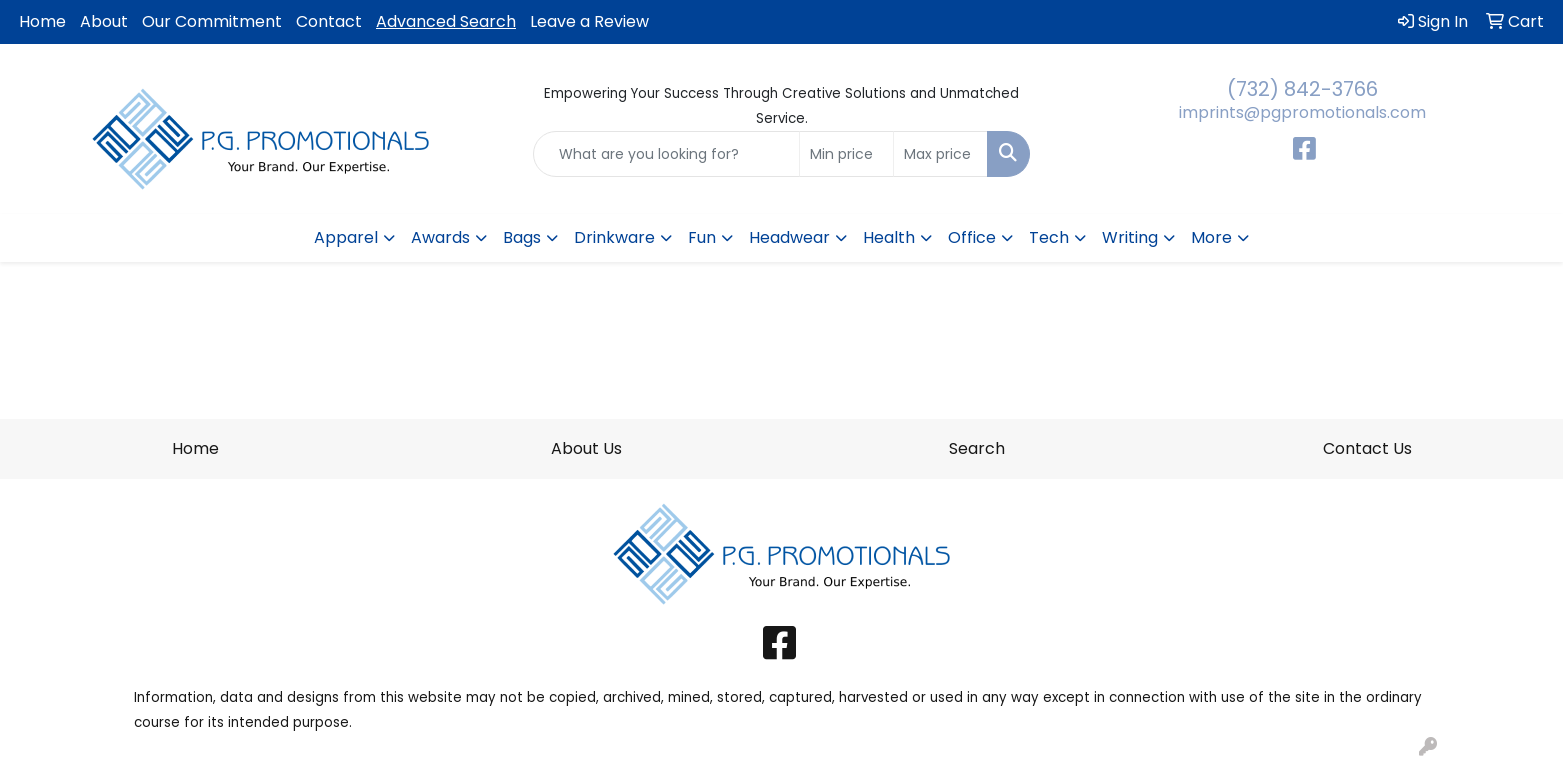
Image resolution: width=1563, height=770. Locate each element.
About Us (586, 448)
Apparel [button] (346, 237)
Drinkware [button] (614, 237)
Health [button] (889, 237)
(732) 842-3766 (1302, 89)
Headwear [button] (789, 237)
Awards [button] (440, 237)
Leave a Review (589, 21)
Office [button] (972, 237)
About (104, 21)
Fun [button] (702, 237)
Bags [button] (522, 237)
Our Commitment (212, 21)
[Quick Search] (666, 154)
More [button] (1211, 237)
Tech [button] (1049, 237)
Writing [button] (1130, 237)
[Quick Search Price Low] (846, 154)
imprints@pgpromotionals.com (1302, 112)
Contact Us (1367, 448)
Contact (329, 21)
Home (42, 21)
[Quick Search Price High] (940, 154)
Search (977, 448)
